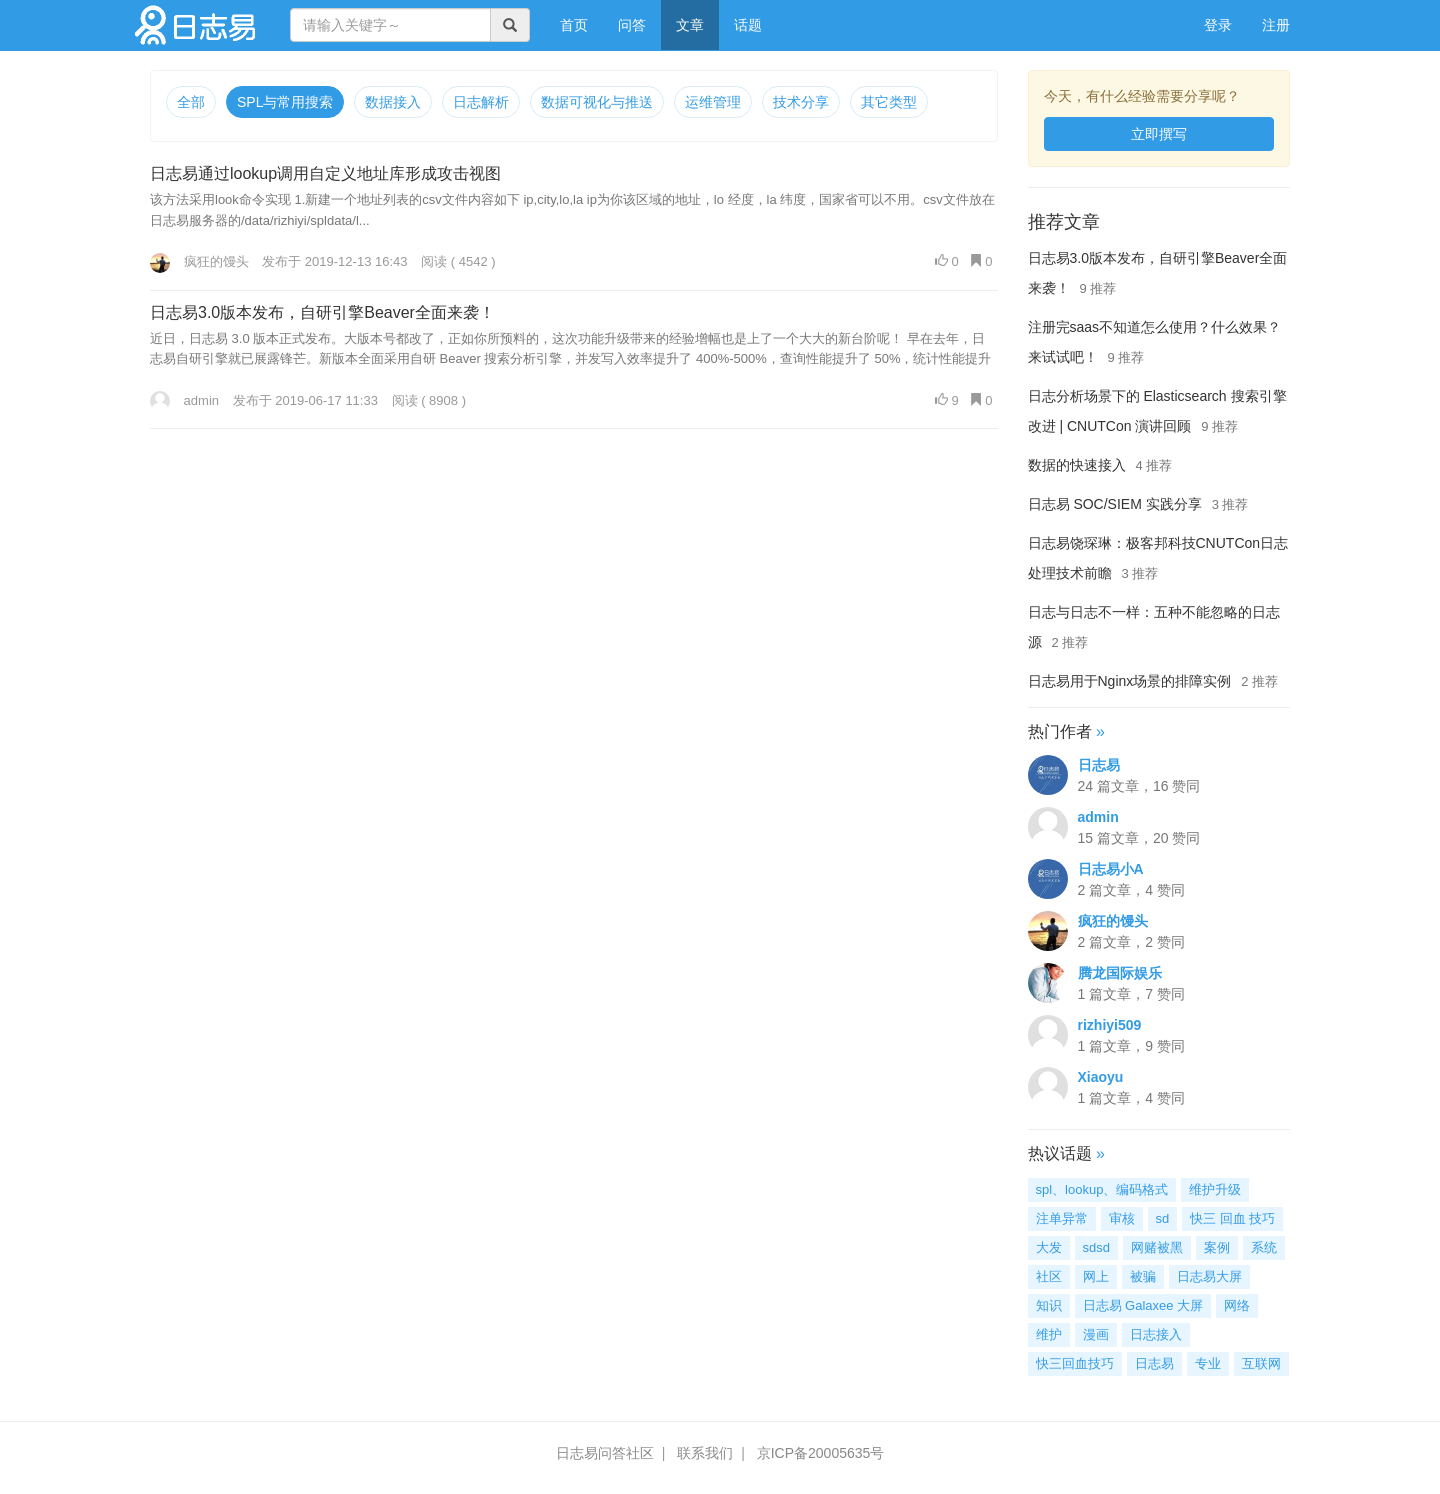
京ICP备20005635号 (821, 1453)
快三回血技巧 (1075, 1363)
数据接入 (393, 102)
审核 (1122, 1218)
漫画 (1096, 1334)
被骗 (1143, 1276)
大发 (1049, 1247)
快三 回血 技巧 (1232, 1218)
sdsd (1096, 1247)
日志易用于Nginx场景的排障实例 (1130, 681)
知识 (1049, 1305)
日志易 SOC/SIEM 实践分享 (1115, 504)
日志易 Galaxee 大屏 (1143, 1305)
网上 (1096, 1276)
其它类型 (889, 102)
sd (1163, 1218)
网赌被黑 (1157, 1247)
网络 (1237, 1305)
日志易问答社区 (605, 1453)
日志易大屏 (1209, 1276)
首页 (581, 23)
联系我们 (705, 1453)
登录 (1218, 25)
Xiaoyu (1101, 1077)
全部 (191, 102)
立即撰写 (1159, 134)
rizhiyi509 (1110, 1025)
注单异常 (1062, 1218)
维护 (1049, 1334)
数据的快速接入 (1077, 465)
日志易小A (1111, 869)
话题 (748, 25)
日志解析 (481, 102)
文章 (690, 25)
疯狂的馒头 (199, 261)
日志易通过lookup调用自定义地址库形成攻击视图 (325, 173)
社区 (1049, 1276)
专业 (1208, 1363)
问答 (632, 25)
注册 (1276, 25)
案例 (1217, 1247)
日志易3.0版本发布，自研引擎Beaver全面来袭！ (322, 312)
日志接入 (1156, 1334)
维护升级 (1215, 1189)
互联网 (1261, 1363)
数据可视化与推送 (597, 102)
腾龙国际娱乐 (1120, 973)
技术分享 (801, 102)
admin (184, 400)
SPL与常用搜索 (285, 102)
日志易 (1099, 765)
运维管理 (713, 102)
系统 (1264, 1247)
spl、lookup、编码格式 (1102, 1189)
